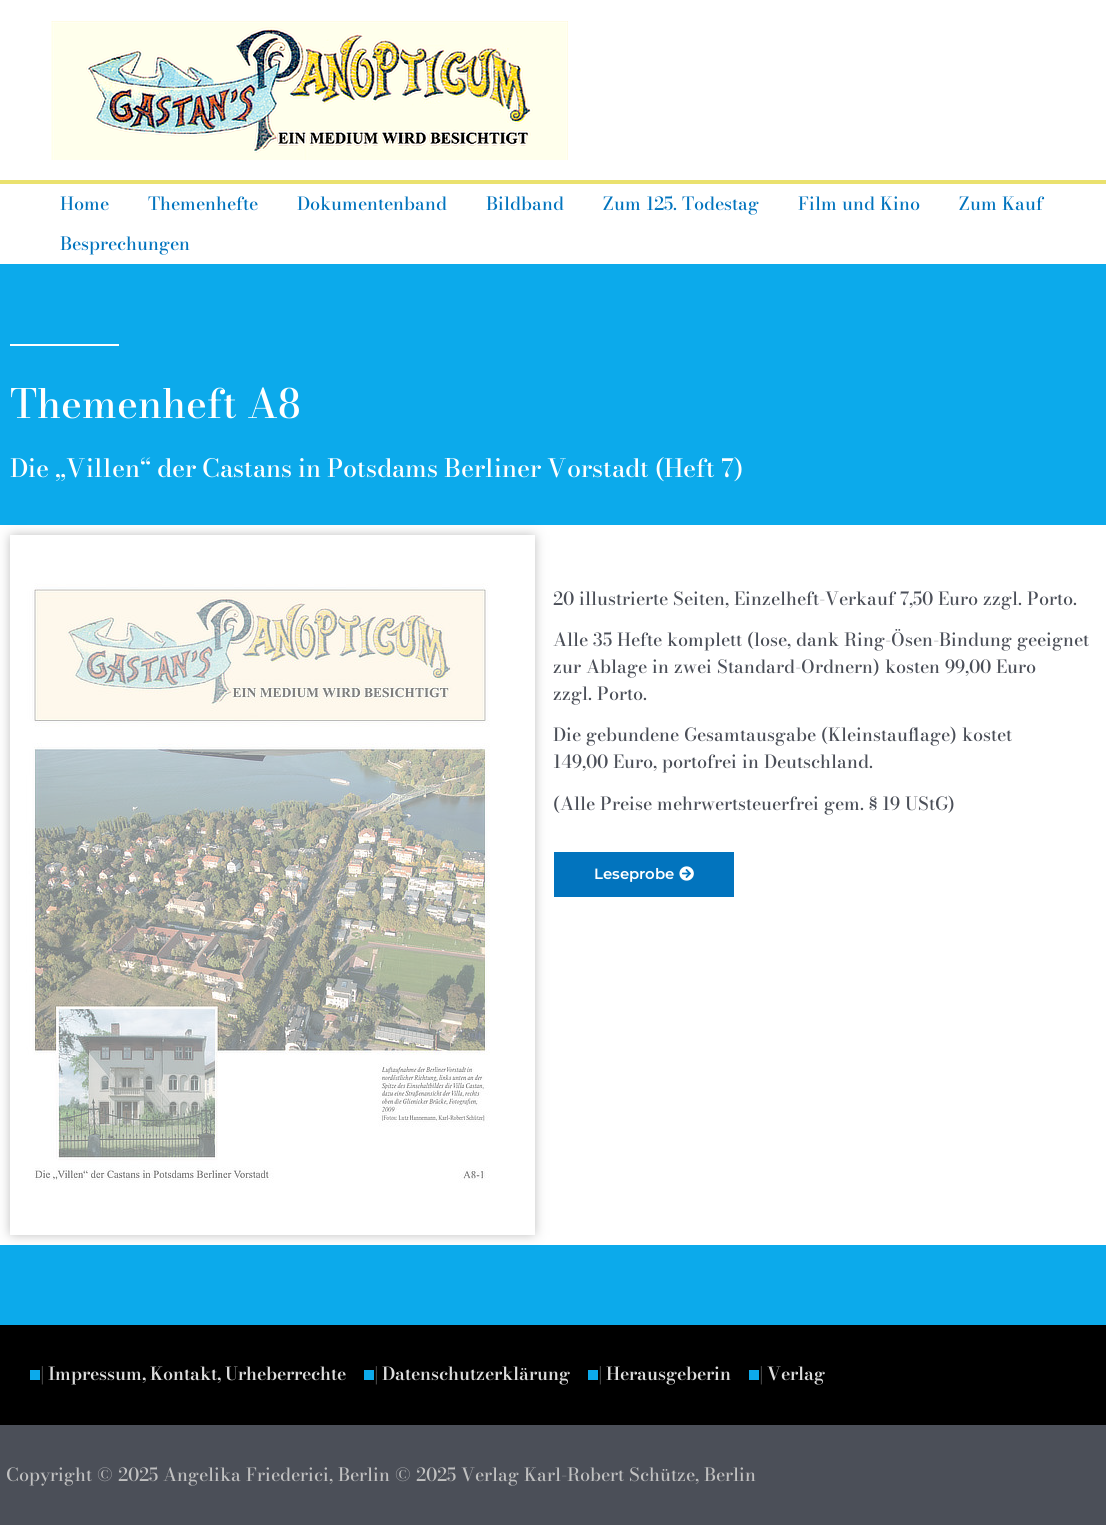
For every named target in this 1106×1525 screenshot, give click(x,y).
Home (82, 203)
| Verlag (819, 1374)
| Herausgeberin (687, 1374)
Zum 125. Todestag (667, 203)
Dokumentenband (364, 203)
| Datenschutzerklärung (489, 1374)
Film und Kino (842, 203)
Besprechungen (123, 243)
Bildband (514, 203)
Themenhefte (198, 203)
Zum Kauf (981, 203)
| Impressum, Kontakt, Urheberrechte (200, 1374)
